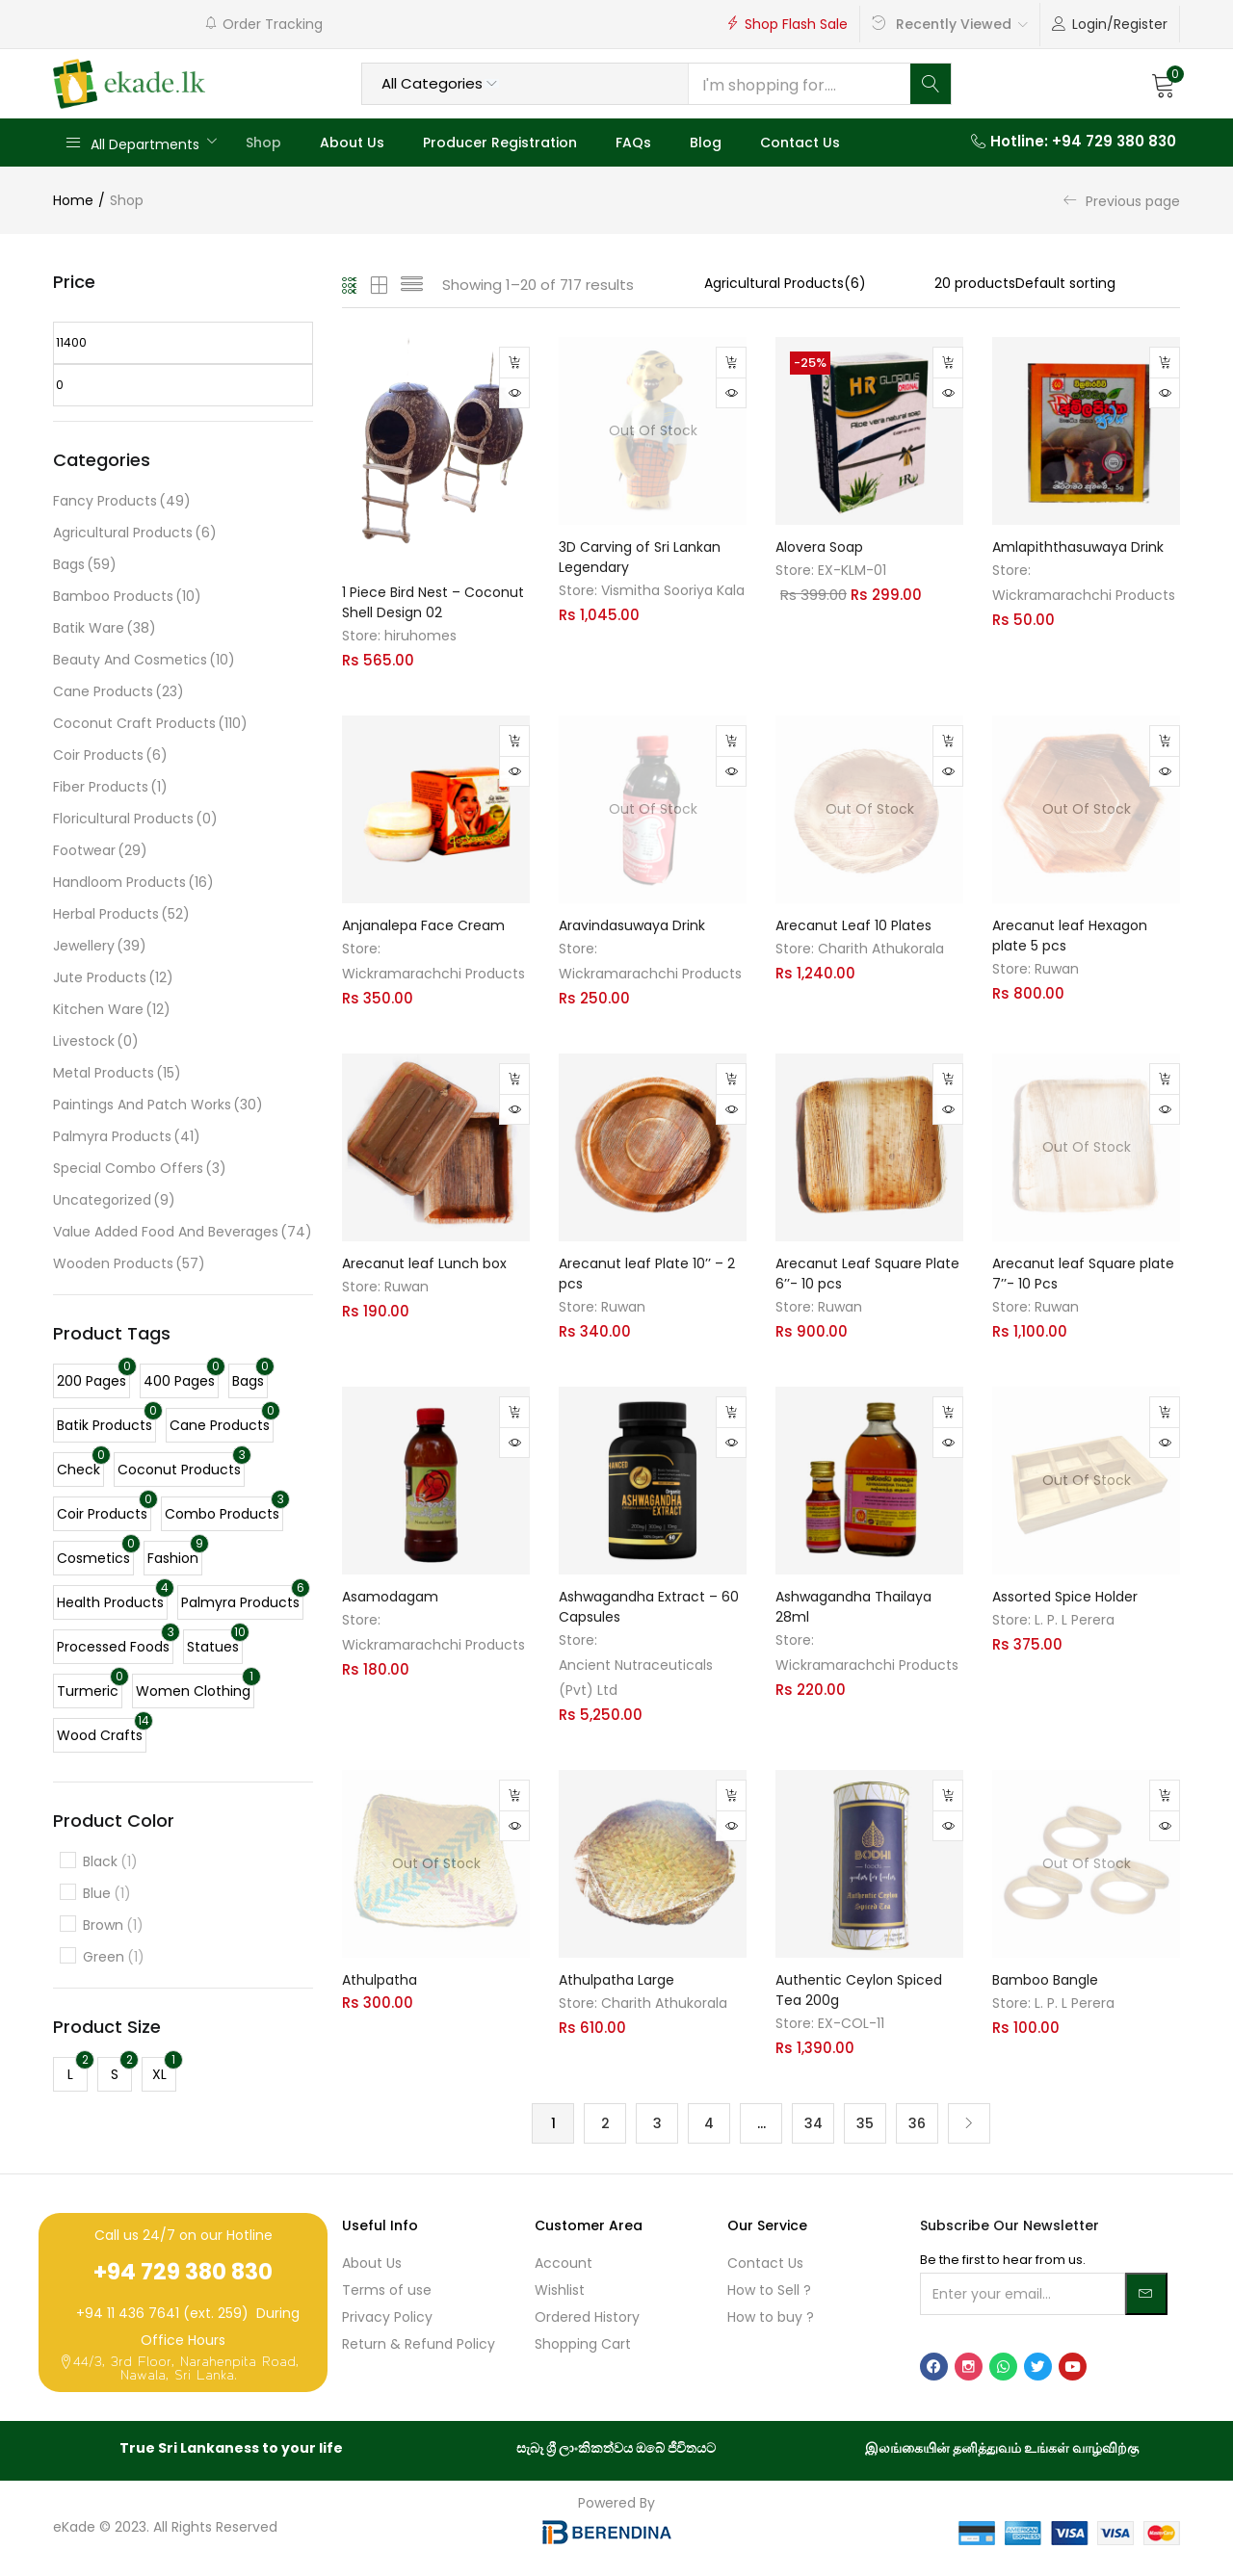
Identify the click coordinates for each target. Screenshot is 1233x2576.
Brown (113, 1925)
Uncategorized (114, 1200)
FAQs (633, 142)
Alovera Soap (819, 547)
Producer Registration (500, 142)
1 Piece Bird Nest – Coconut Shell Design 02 (433, 601)
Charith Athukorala (881, 947)
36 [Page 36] (917, 2123)
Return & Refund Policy (418, 2345)
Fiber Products (110, 787)
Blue (107, 1894)
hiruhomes (420, 634)
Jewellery (99, 946)
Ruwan (1057, 967)
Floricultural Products (135, 819)
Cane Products (118, 692)
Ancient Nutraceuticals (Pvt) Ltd (636, 1676)
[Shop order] (1097, 283)
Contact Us (800, 142)
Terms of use (387, 2291)
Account (563, 2264)
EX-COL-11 (851, 2022)
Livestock (96, 1041)
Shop (263, 142)
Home (73, 200)
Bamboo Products (127, 596)
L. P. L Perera (1075, 1618)
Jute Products (113, 978)
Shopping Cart (583, 2345)
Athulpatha (379, 1979)
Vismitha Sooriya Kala (673, 590)
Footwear (100, 851)
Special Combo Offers (139, 1168)
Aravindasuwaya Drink (632, 924)
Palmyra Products (126, 1137)
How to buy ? (770, 2318)
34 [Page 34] (813, 2123)
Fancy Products (122, 501)
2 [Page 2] (605, 2123)
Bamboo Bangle (1045, 1979)
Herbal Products (121, 914)
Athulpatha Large (616, 1979)
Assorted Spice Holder (1065, 1595)
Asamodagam (390, 1595)
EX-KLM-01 (852, 570)
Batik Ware (104, 628)
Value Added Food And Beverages (182, 1232)
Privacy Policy (387, 2318)
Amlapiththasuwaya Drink (1078, 547)
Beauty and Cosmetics (144, 660)
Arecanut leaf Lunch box (424, 1262)
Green (113, 1957)
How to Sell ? (769, 2291)
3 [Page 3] (657, 2123)
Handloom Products (133, 882)
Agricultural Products (135, 533)
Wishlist (560, 2291)
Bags (85, 565)
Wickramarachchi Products (1083, 595)
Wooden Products (129, 1264)
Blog (705, 142)
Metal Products (117, 1073)
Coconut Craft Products (150, 724)
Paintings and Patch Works (158, 1105)
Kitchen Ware (112, 1010)
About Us (352, 142)
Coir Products (110, 755)
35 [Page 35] (865, 2123)
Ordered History (587, 2318)
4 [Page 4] (709, 2123)
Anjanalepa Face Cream (423, 924)
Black (110, 1862)
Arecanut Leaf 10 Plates (853, 924)
